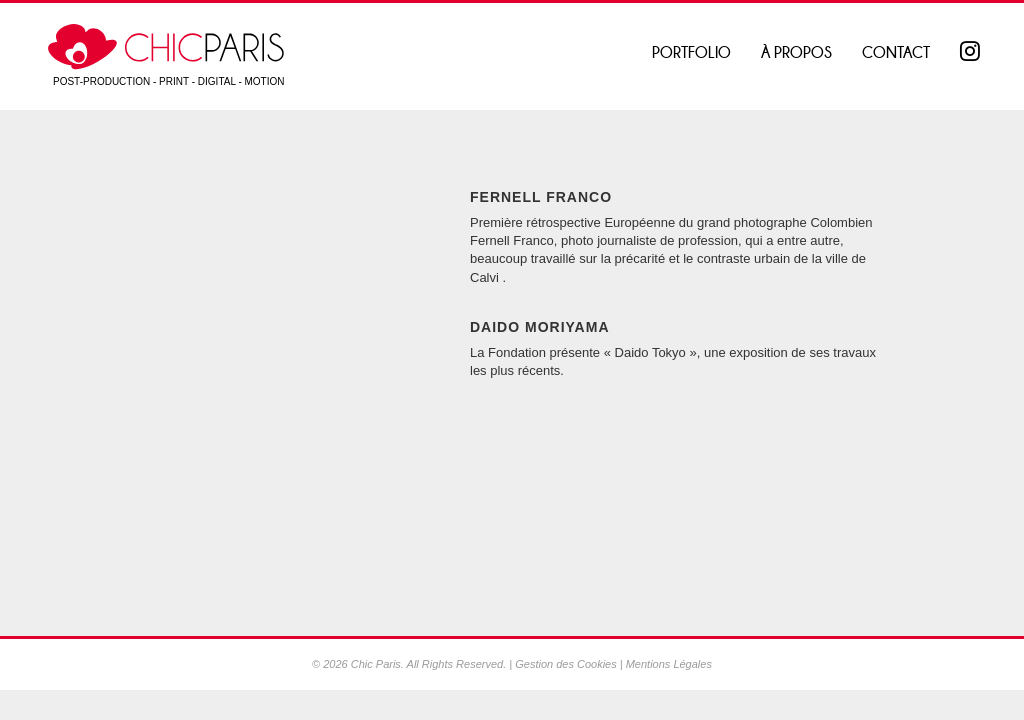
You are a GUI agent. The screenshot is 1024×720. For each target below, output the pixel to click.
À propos (796, 52)
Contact (896, 52)
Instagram (972, 53)
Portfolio (691, 52)
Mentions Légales (669, 664)
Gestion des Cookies (566, 664)
